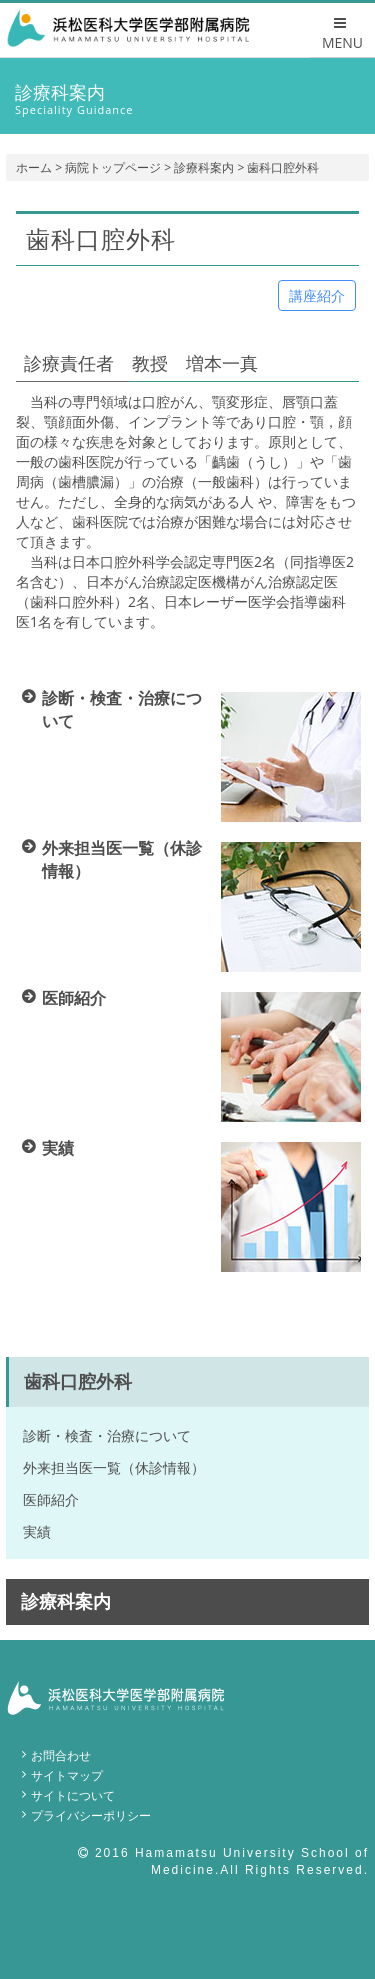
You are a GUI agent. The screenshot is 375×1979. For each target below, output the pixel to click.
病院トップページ (113, 167)
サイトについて (73, 1795)
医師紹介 (51, 1499)
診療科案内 (204, 167)
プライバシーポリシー (91, 1815)
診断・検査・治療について (107, 1435)
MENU (342, 34)
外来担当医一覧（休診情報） (114, 1467)
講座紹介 (317, 295)
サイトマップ (67, 1775)
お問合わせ (61, 1755)
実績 (37, 1531)
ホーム (34, 167)
